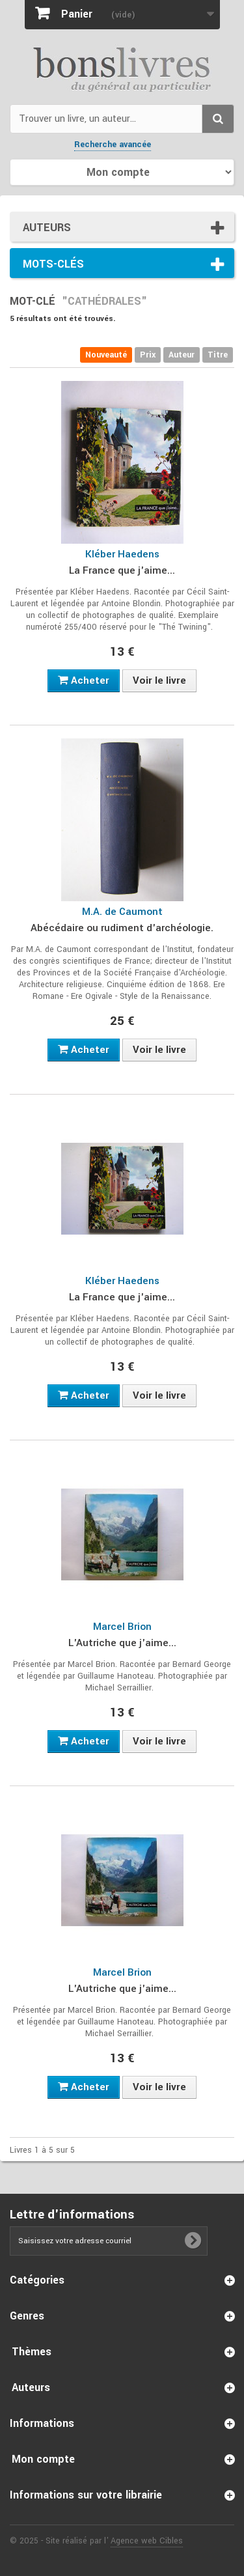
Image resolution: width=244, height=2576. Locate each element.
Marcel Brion (122, 1626)
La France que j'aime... (122, 570)
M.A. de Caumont (122, 911)
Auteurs (47, 227)
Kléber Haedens (122, 554)
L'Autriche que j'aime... (122, 1643)
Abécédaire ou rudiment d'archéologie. (122, 928)
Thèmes (31, 2351)
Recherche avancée (112, 144)
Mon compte (43, 2459)
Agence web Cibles (147, 2541)
